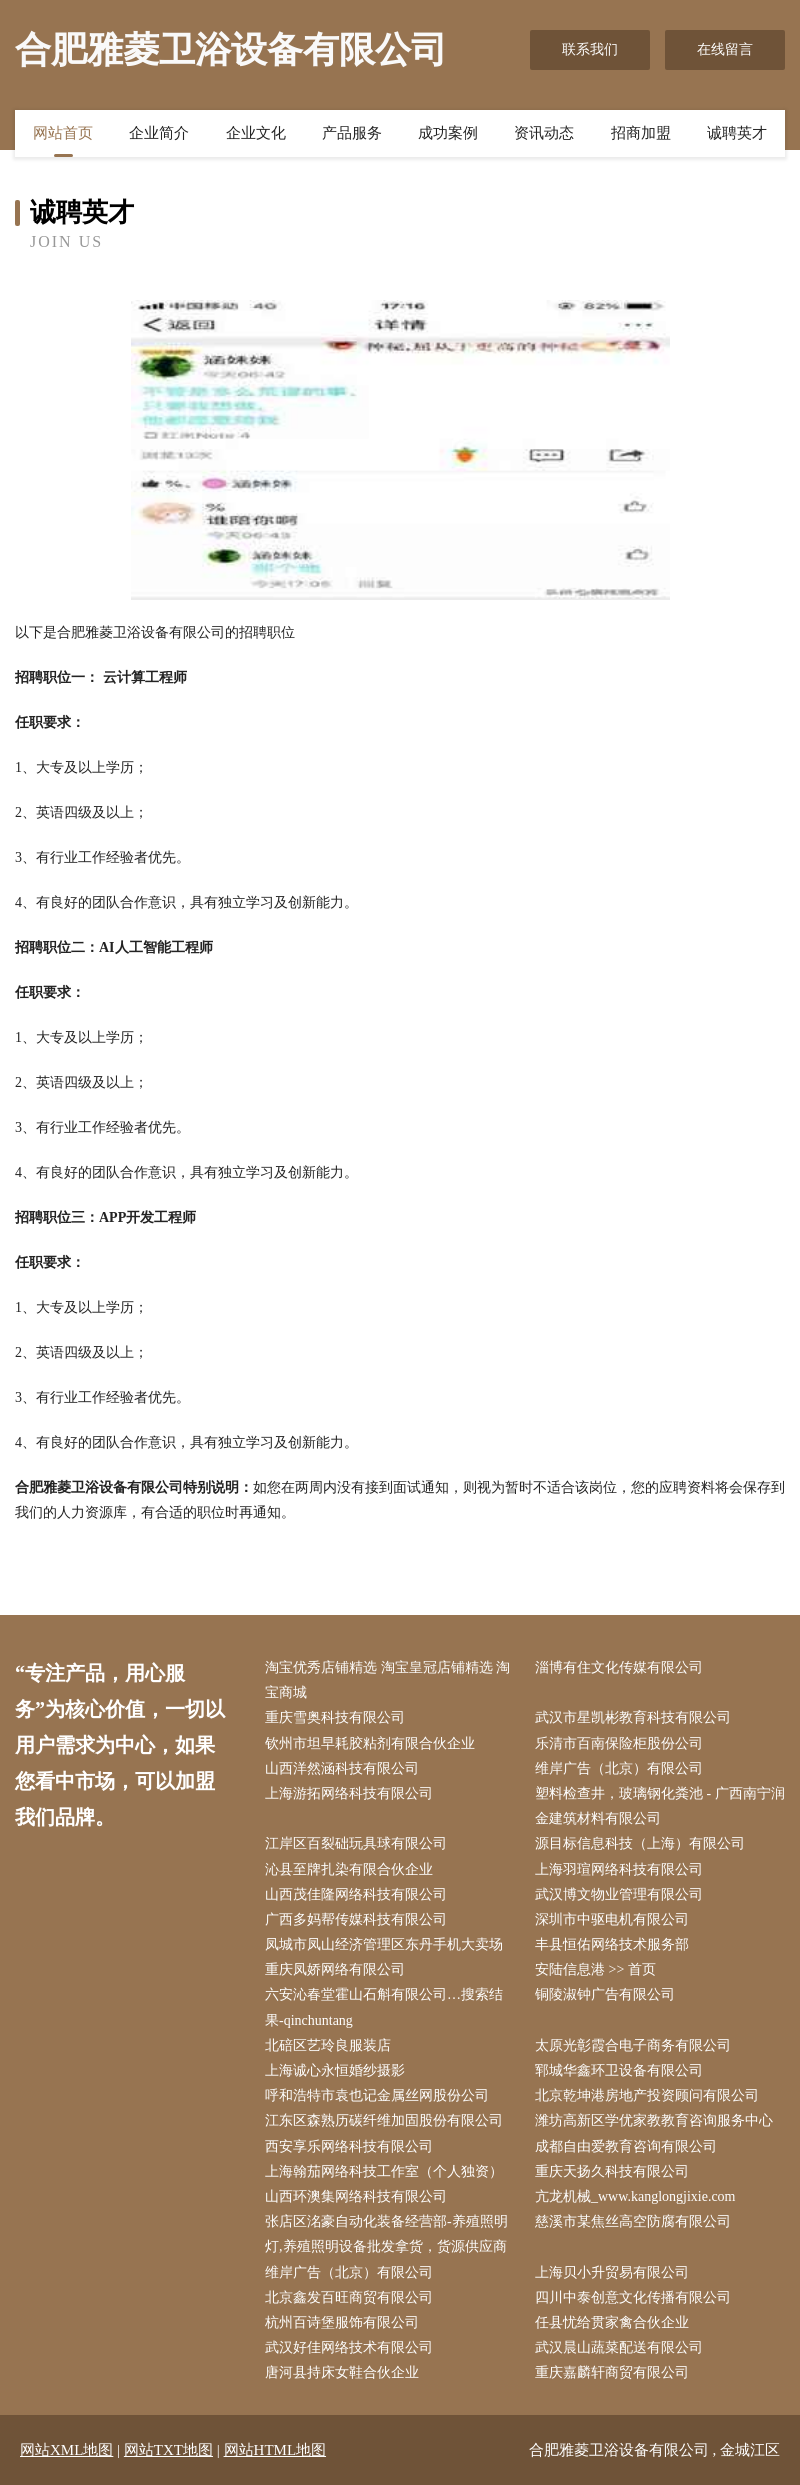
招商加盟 (641, 133)
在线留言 (725, 49)
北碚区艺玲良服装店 (328, 2045)
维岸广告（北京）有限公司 (619, 1768)
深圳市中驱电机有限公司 (612, 1919)
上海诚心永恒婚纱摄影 (335, 2070)
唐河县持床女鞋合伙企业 (342, 2372)
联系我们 (590, 49)
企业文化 (256, 133)
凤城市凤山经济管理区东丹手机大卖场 (384, 1944)
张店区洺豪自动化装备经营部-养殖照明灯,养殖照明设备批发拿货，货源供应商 (386, 2234)
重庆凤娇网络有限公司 (335, 1969)
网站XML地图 (66, 2450)
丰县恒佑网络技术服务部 (612, 1944)
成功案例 (448, 133)
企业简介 (159, 133)
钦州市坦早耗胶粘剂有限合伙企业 (370, 1743)
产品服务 (352, 133)
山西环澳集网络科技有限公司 (356, 2196)
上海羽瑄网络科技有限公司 (619, 1869)
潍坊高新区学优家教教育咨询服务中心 (654, 2120)
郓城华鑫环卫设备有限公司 (619, 2070)
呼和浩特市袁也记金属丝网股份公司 (377, 2095)
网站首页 (63, 133)
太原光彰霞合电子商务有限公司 (633, 2045)
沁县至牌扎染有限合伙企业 (349, 1869)
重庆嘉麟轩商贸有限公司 (612, 2372)
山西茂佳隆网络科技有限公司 (356, 1894)
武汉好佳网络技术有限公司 (349, 2347)
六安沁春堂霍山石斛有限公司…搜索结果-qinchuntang (384, 2007)
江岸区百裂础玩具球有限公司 (356, 1843)
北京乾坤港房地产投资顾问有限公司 (647, 2095)
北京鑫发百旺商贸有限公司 (349, 2297)
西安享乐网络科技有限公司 (349, 2146)
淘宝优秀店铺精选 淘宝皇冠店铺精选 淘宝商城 (387, 1680)
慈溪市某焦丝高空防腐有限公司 (633, 2221)
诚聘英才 (737, 133)
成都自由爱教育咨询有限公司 (626, 2146)
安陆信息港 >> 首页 (595, 1969)
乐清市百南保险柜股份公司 (619, 1743)
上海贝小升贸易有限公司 (612, 2272)
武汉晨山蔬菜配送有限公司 (619, 2347)
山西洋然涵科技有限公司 (342, 1768)
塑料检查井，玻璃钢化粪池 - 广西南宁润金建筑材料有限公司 (660, 1806)
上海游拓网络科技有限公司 (349, 1793)
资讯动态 (544, 133)
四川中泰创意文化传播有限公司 (633, 2297)
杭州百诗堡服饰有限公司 (342, 2322)
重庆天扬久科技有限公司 (612, 2171)
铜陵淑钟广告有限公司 (605, 1994)
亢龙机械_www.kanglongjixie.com (635, 2196)
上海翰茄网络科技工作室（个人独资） (384, 2171)
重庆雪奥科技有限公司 (335, 1717)
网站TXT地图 (168, 2450)
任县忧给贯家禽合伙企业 (612, 2322)
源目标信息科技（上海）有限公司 (640, 1843)
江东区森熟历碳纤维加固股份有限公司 (384, 2120)
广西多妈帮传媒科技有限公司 (356, 1919)
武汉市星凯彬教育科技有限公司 (633, 1717)
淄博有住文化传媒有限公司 (619, 1667)
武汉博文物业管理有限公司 (619, 1894)
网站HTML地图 (275, 2450)
